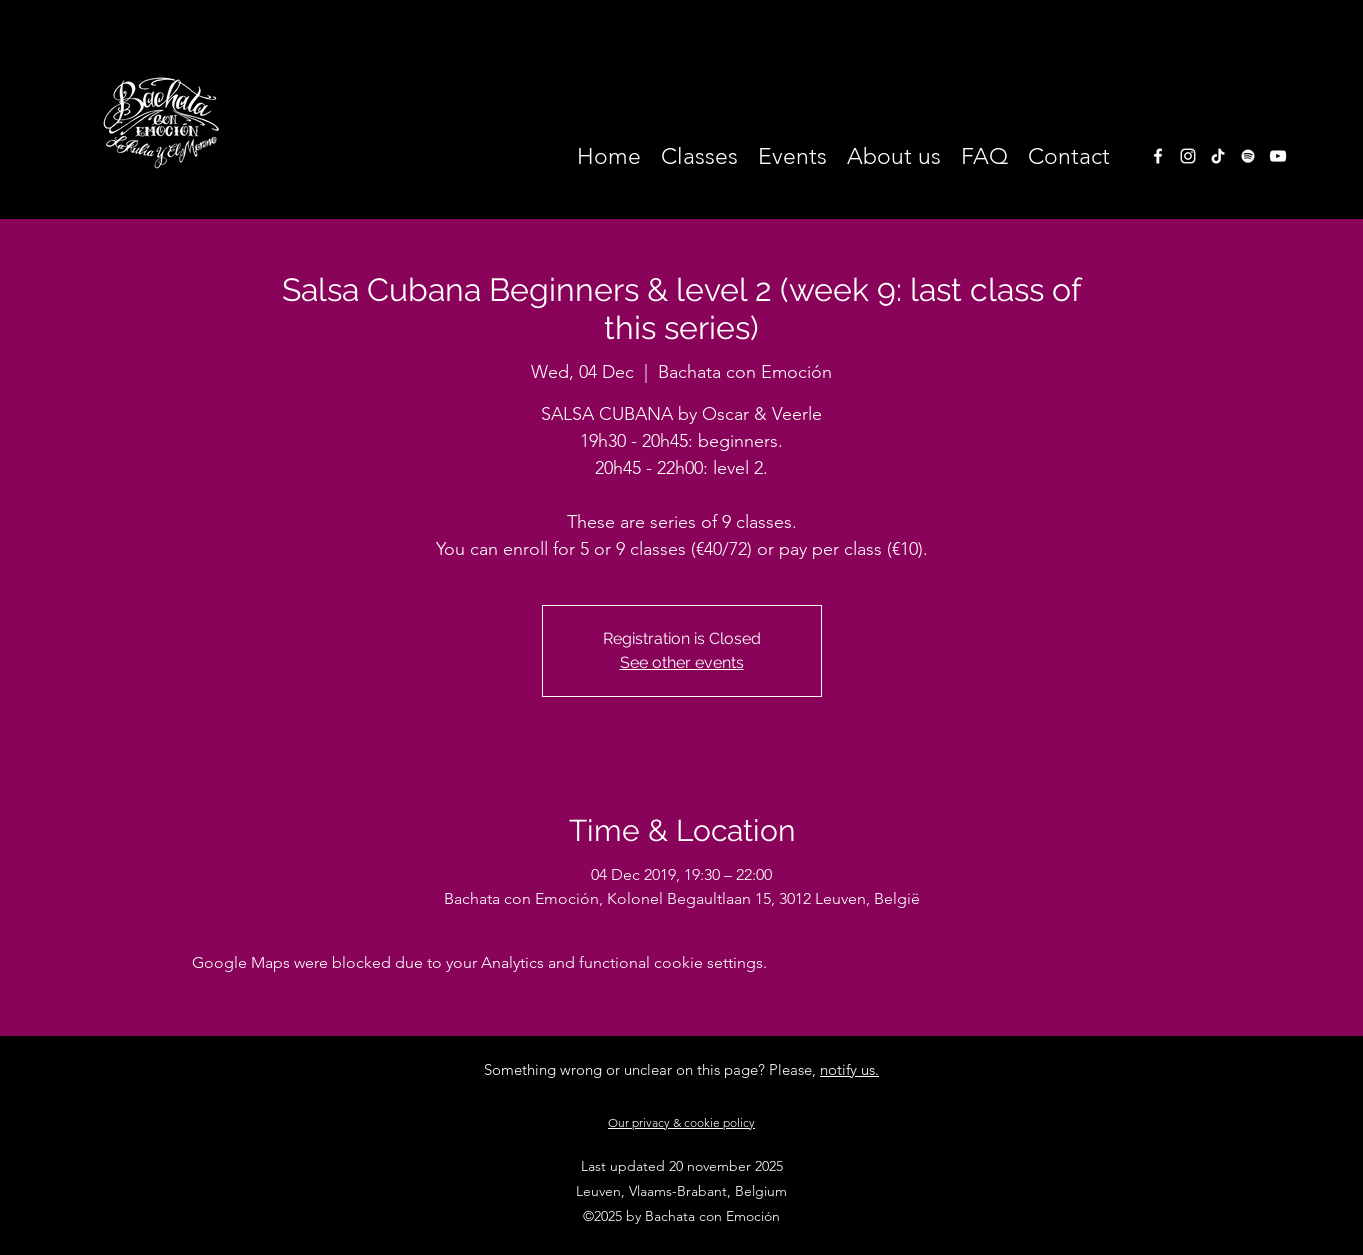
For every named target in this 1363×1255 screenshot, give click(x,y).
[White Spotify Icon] (1248, 156)
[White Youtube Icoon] (1278, 156)
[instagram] (1188, 156)
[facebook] (1158, 156)
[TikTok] (1218, 156)
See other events (682, 662)
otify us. (853, 1069)
